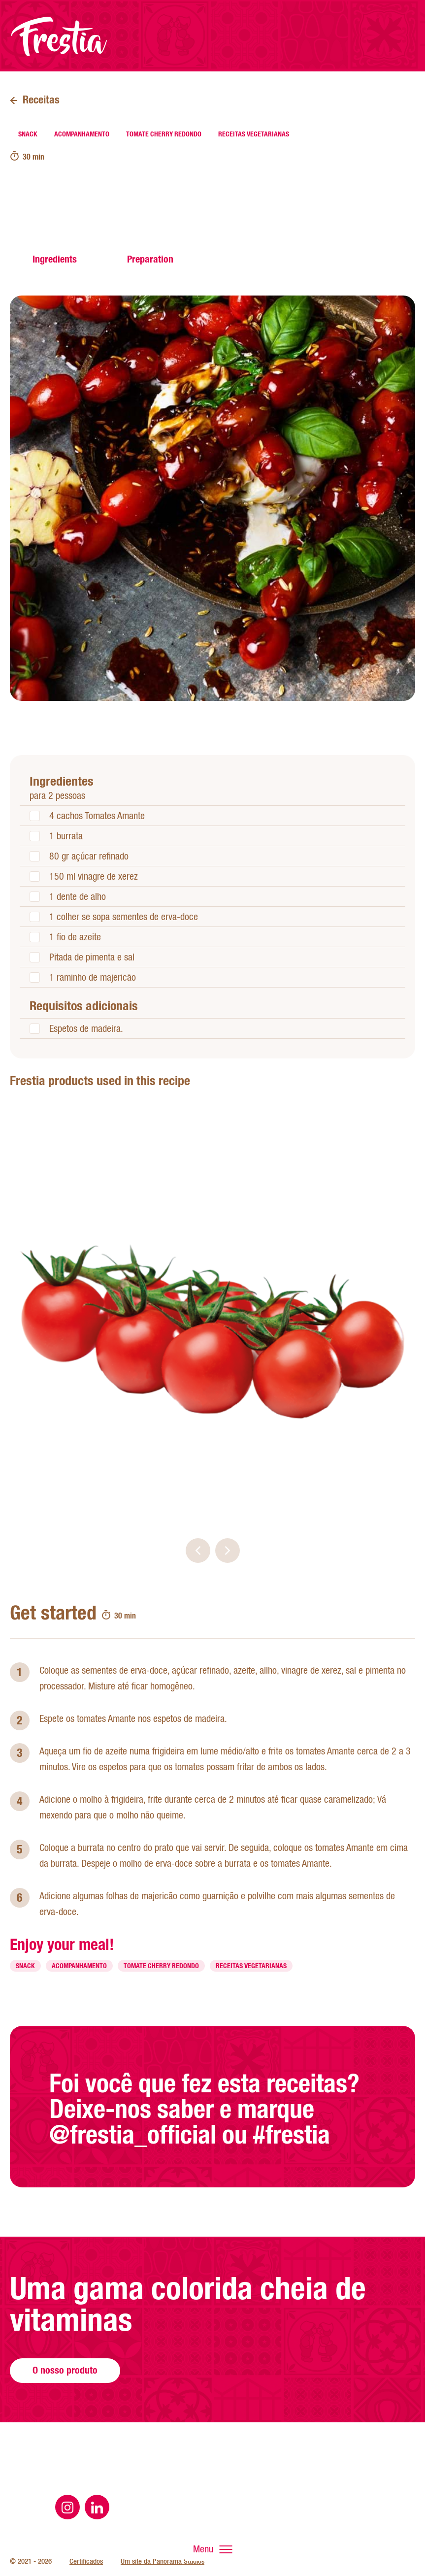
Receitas (41, 99)
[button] (198, 1550)
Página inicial (59, 36)
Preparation (150, 258)
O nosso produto (65, 2402)
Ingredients (55, 258)
